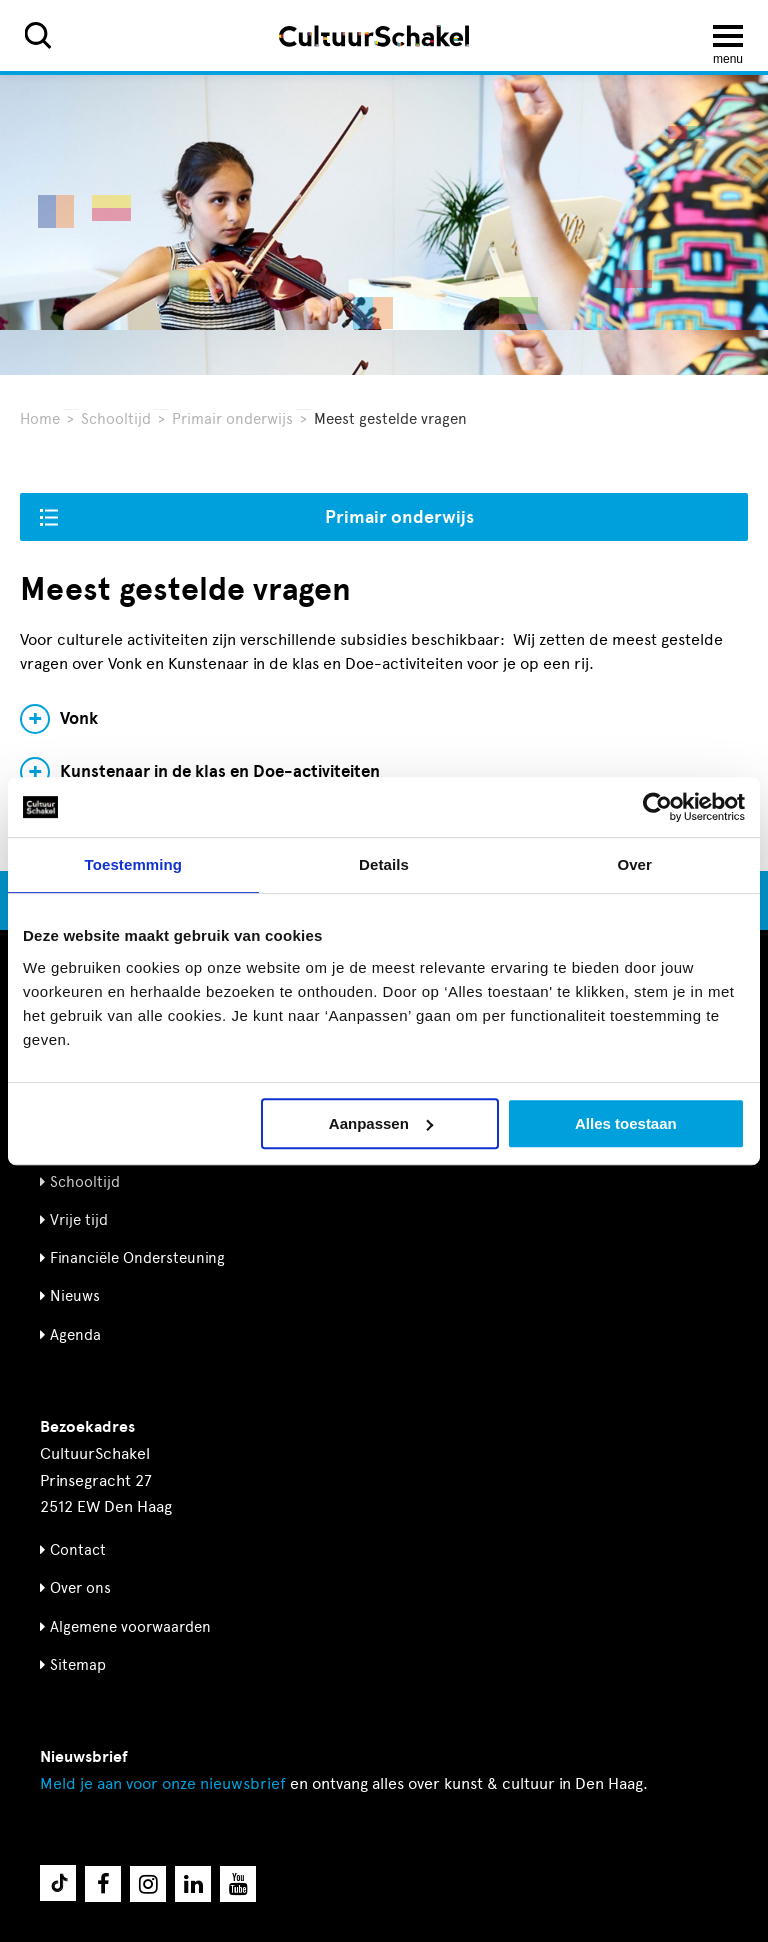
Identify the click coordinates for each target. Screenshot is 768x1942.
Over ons (80, 1588)
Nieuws (75, 1296)
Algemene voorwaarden (130, 1627)
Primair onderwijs (232, 419)
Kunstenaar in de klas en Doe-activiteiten (220, 772)
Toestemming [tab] (134, 864)
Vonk (79, 719)
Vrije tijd (79, 1220)
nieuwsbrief (163, 1783)
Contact (78, 1550)
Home (40, 419)
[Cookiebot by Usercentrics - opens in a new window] (657, 807)
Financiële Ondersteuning (137, 1258)
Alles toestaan (626, 1123)
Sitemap (78, 1665)
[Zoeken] (38, 35)
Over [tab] (634, 864)
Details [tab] (384, 864)
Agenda (75, 1335)
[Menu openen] (728, 36)
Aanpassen (381, 1123)
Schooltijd (116, 419)
